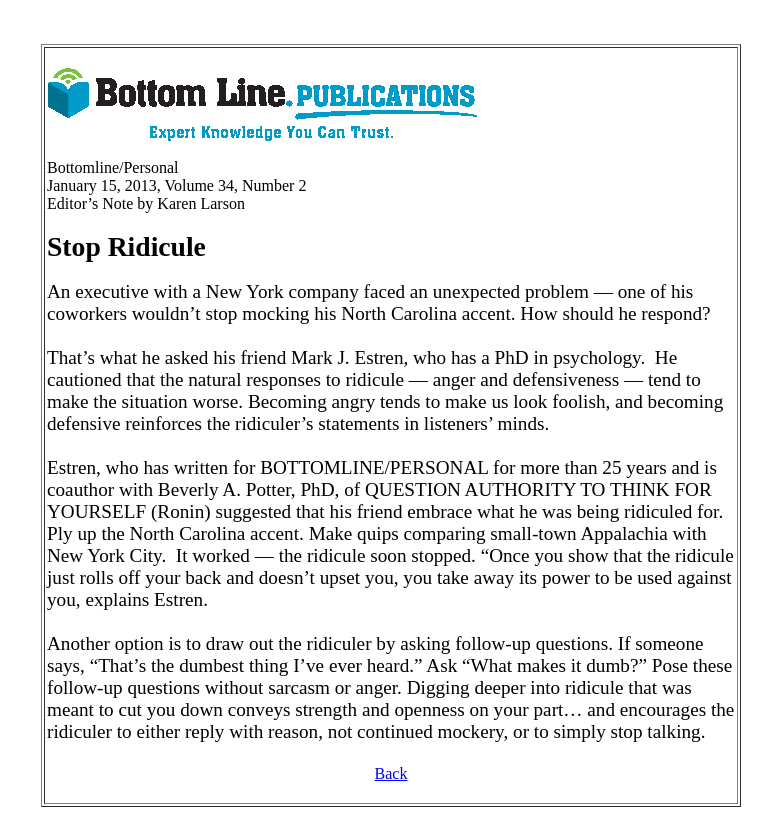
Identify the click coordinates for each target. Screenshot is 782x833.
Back (391, 773)
